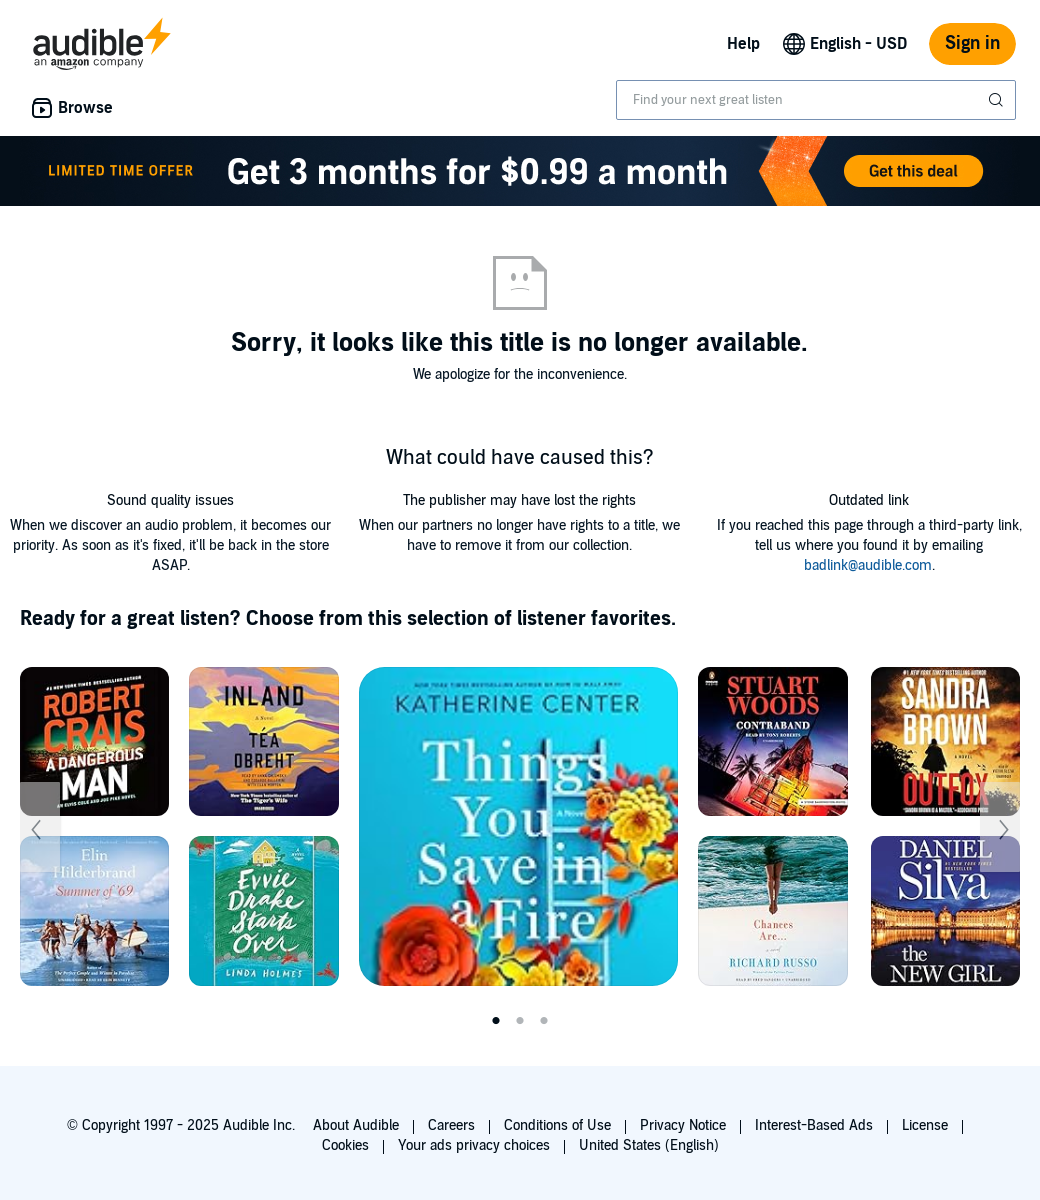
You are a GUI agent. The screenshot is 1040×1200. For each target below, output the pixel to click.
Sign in (972, 43)
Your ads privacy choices (474, 1145)
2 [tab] (520, 1021)
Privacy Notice (683, 1125)
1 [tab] (496, 1021)
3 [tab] (544, 1021)
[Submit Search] (998, 100)
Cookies (345, 1145)
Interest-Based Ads (814, 1125)
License (925, 1125)
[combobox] (816, 100)
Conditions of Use (557, 1125)
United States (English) (649, 1145)
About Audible (356, 1125)
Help (743, 44)
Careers (451, 1125)
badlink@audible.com (868, 565)
